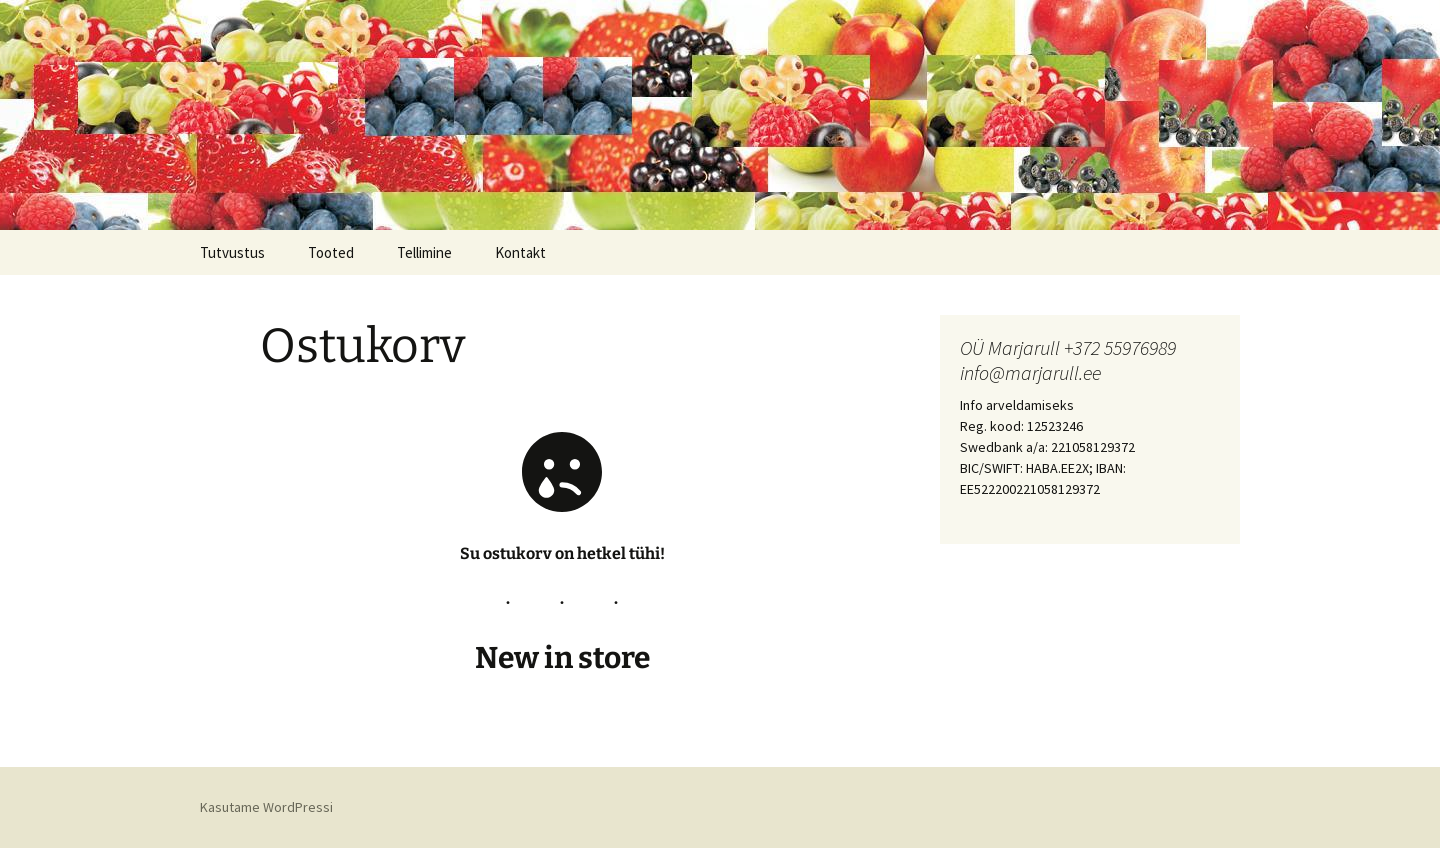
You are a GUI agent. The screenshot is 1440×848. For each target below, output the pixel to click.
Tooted (331, 252)
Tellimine (424, 252)
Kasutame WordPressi (266, 807)
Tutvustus (232, 252)
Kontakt (520, 252)
